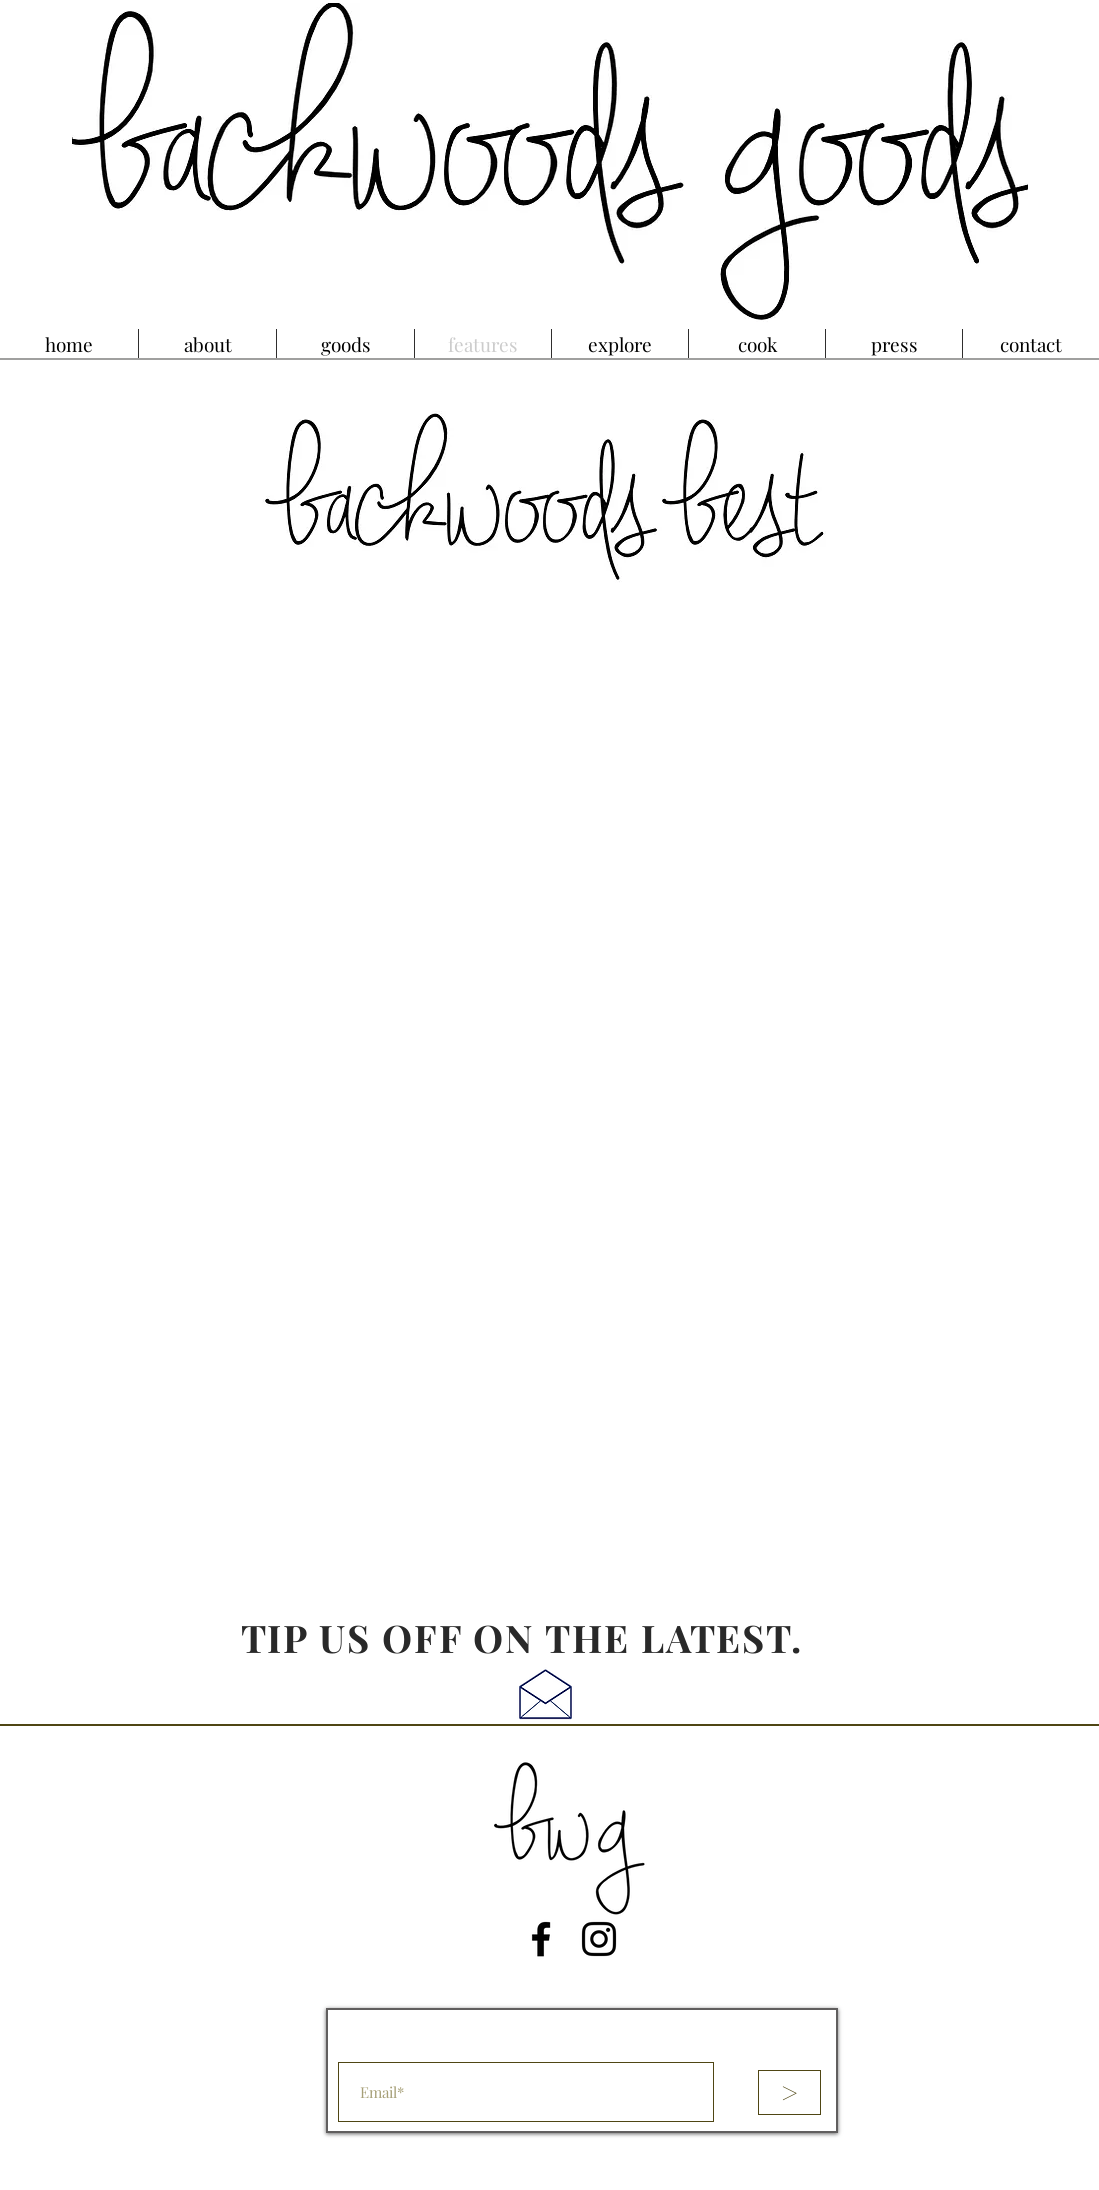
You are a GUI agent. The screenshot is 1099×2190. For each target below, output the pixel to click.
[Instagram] (599, 1939)
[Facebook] (541, 1939)
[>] (789, 2092)
